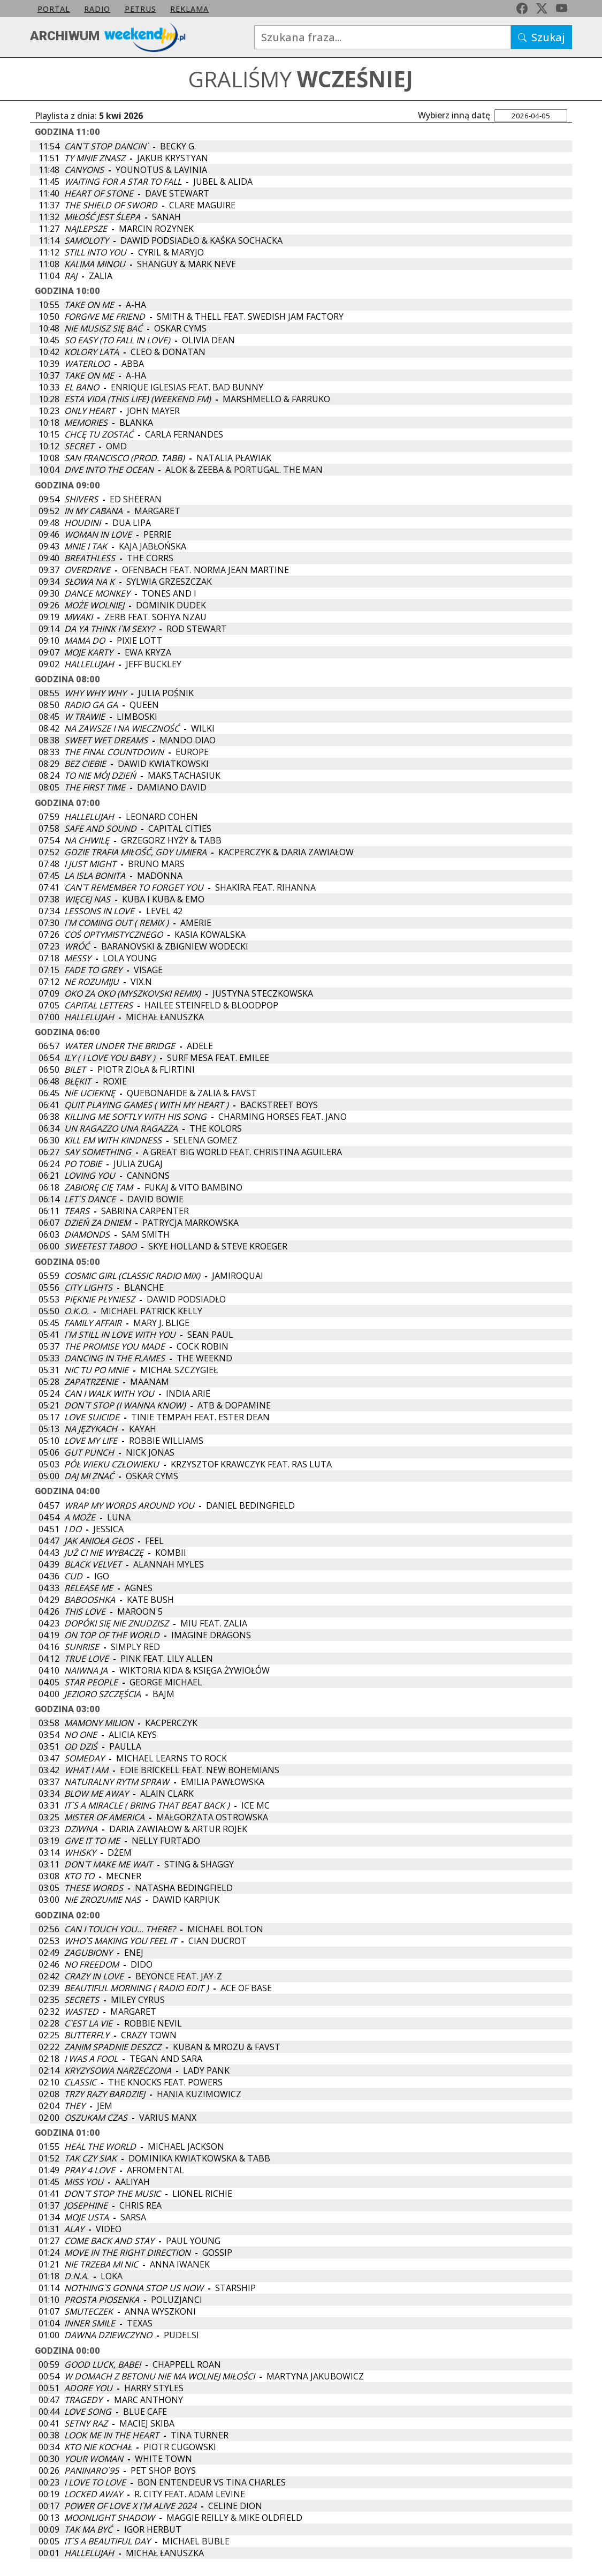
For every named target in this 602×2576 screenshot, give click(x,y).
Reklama (189, 9)
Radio (97, 9)
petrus (140, 9)
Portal (53, 9)
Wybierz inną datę (454, 115)
